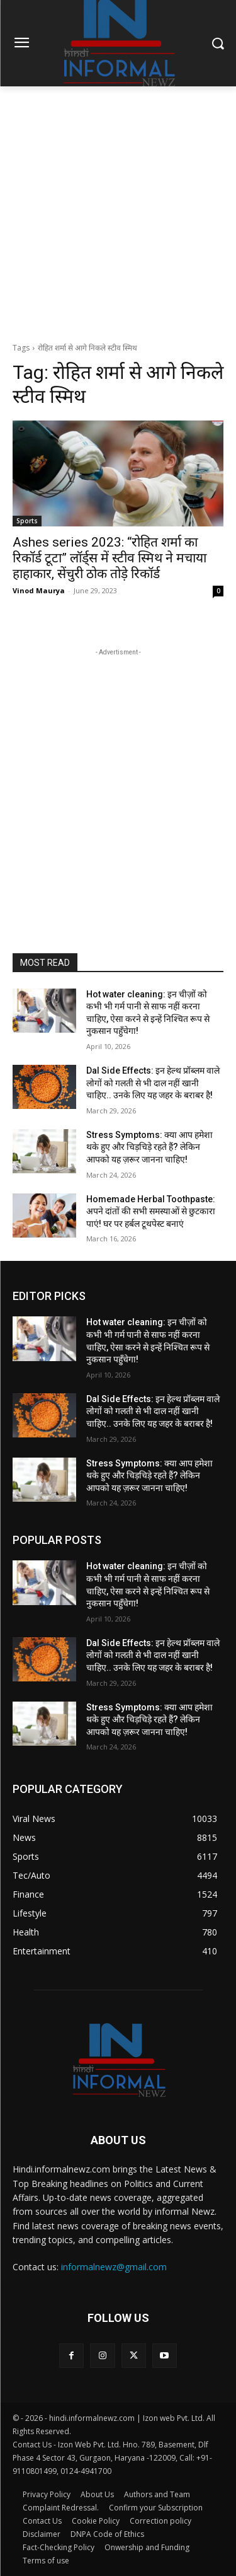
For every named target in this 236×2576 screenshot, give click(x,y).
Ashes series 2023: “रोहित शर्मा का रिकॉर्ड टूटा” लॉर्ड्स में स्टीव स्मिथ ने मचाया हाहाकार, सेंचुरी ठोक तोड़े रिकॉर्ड (109, 558)
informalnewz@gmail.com (114, 2267)
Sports (27, 520)
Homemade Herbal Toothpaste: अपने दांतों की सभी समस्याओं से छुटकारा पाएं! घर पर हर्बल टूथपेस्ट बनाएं (150, 1211)
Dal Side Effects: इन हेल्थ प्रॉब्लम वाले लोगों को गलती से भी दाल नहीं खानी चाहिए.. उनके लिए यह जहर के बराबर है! (153, 1082)
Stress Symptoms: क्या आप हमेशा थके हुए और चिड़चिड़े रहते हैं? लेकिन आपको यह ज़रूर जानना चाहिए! (149, 1147)
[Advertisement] (118, 211)
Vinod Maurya (39, 590)
